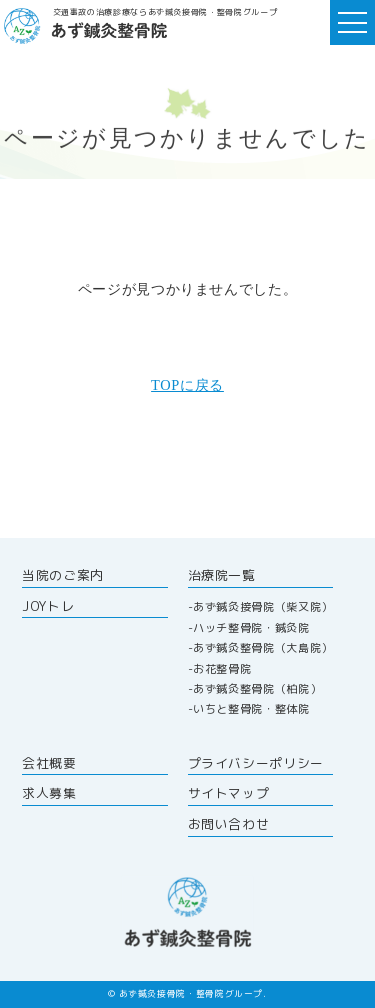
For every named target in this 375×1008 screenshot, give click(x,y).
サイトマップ (229, 793)
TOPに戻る (187, 385)
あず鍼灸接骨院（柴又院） (263, 607)
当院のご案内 (63, 575)
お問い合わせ (229, 824)
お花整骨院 (222, 669)
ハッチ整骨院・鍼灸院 (251, 628)
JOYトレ (48, 606)
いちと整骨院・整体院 (251, 709)
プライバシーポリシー (256, 763)
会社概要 (49, 763)
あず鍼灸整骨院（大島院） (263, 648)
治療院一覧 (222, 575)
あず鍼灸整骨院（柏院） (257, 689)
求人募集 (49, 793)
